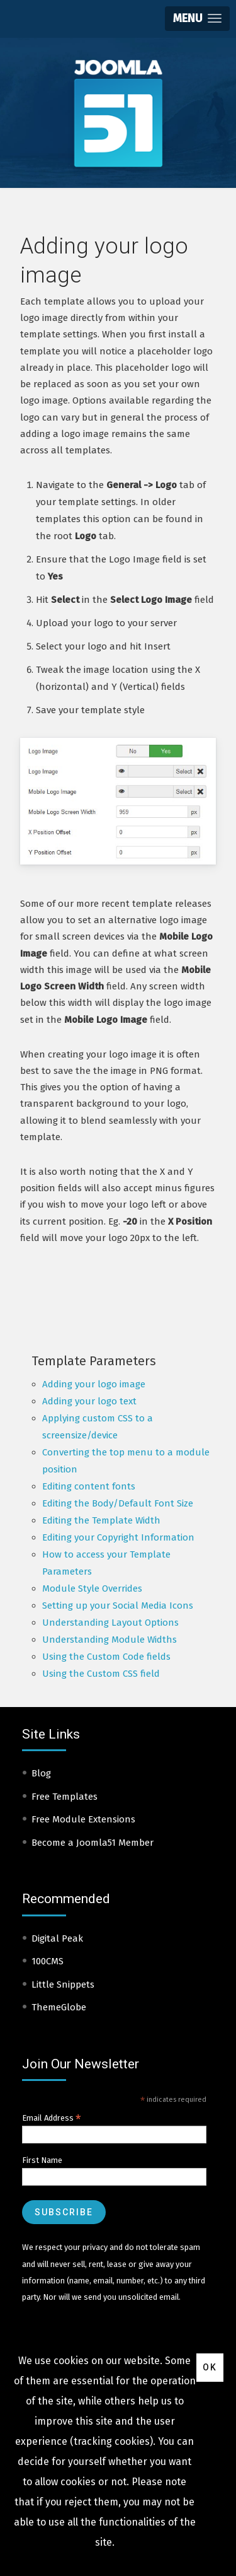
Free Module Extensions (83, 1819)
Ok (210, 2367)
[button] (197, 18)
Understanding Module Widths (109, 1639)
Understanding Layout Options (110, 1622)
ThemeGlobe (58, 2007)
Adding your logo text (89, 1401)
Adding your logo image (93, 1384)
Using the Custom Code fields (106, 1656)
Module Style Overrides (92, 1588)
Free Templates (64, 1796)
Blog (41, 1773)
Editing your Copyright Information (118, 1537)
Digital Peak (57, 1938)
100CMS (47, 1961)
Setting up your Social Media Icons (117, 1605)
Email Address (51, 2118)
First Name (42, 2160)
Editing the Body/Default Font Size (117, 1503)
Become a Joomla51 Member (92, 1842)
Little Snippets (62, 1984)
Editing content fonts (88, 1486)
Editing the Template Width (101, 1520)
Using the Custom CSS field (101, 1673)
